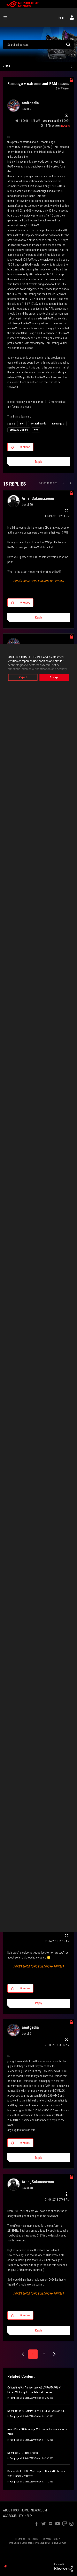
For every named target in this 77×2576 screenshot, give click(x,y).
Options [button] (71, 66)
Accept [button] (54, 677)
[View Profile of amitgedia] (30, 102)
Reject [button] (23, 677)
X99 (7, 66)
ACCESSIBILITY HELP (17, 2516)
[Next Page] (53, 2354)
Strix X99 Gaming (19, 429)
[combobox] (38, 44)
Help (61, 17)
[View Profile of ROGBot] (65, 125)
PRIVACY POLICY (51, 2538)
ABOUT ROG (11, 2510)
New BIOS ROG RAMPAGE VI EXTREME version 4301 (37, 2411)
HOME (25, 2510)
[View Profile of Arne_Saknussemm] (38, 498)
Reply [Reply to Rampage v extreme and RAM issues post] (38, 462)
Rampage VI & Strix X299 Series (25, 2397)
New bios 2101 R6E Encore (23, 2452)
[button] (12, 447)
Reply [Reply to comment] (38, 617)
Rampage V (58, 423)
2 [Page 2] (44, 2354)
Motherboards (38, 423)
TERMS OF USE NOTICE (27, 2538)
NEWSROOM (39, 2510)
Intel (22, 423)
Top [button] (5, 2566)
